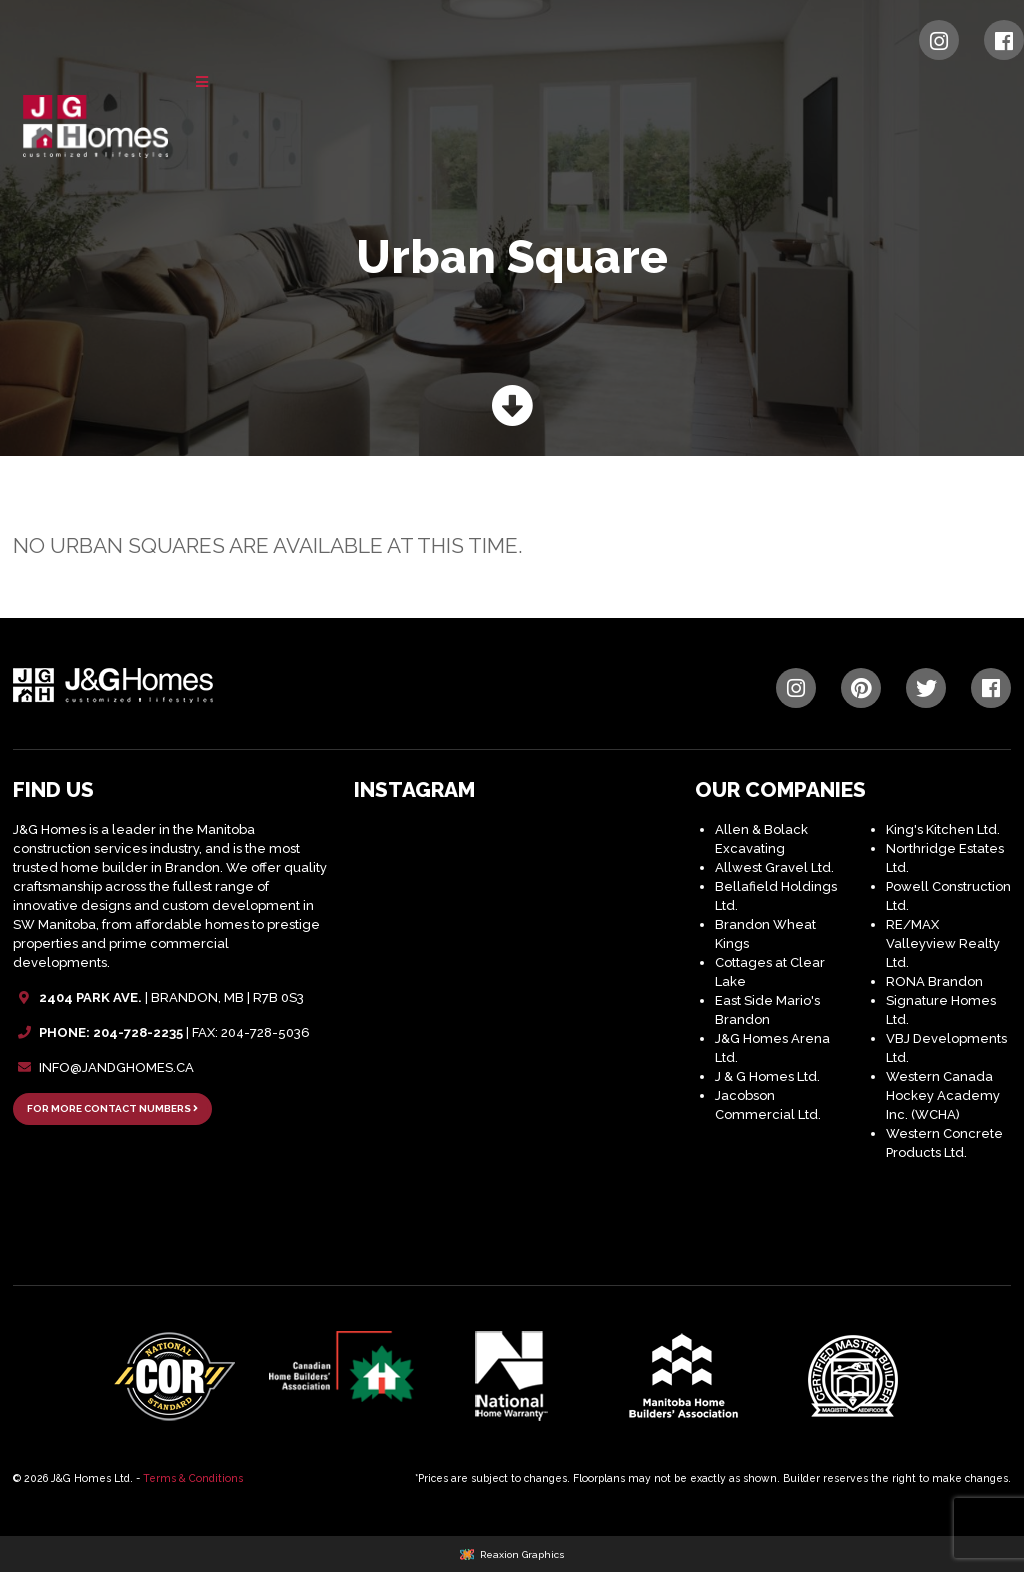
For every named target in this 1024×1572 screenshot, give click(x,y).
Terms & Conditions (193, 1478)
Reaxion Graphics (522, 1554)
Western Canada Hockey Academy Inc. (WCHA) (943, 1095)
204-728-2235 (138, 1032)
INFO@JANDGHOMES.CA (116, 1067)
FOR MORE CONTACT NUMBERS (112, 1108)
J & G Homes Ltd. (767, 1076)
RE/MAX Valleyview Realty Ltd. (943, 943)
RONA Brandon (934, 981)
